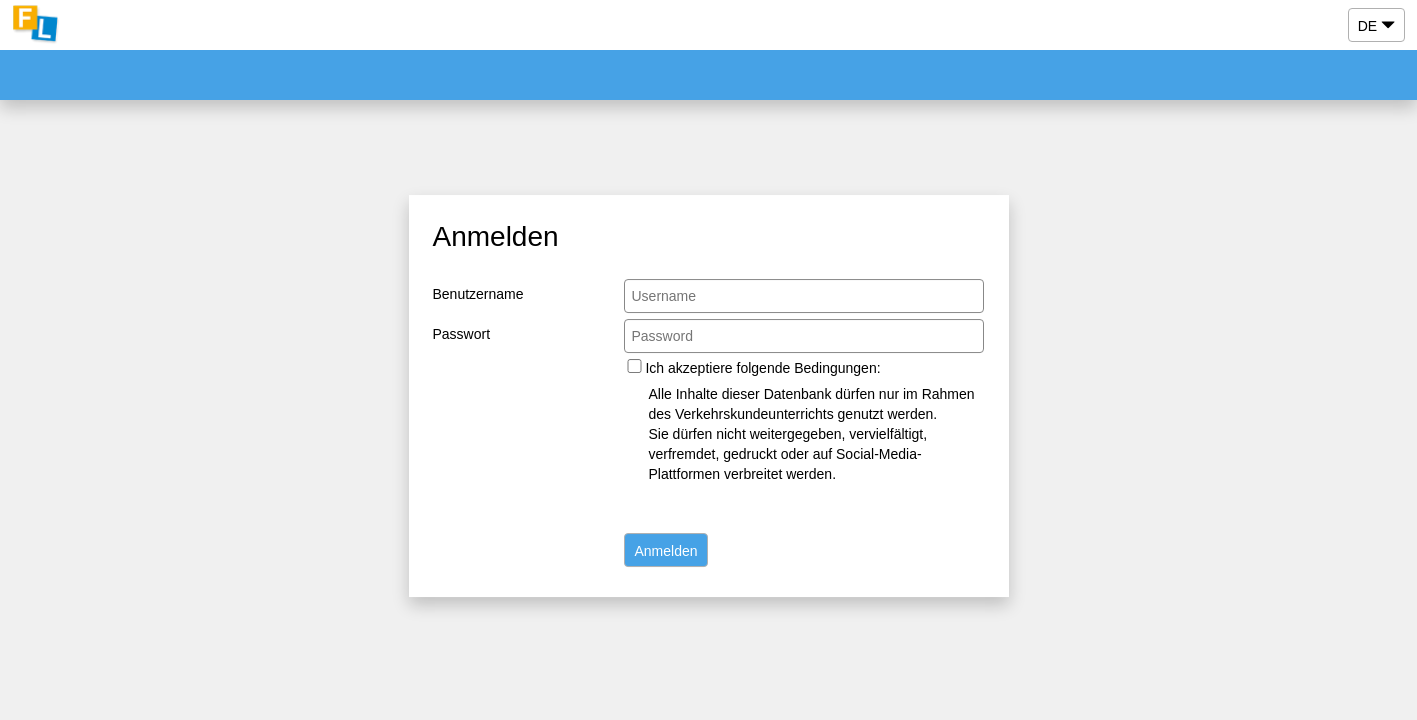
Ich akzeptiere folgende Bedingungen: (762, 368)
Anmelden (665, 551)
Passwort (462, 334)
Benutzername (478, 294)
